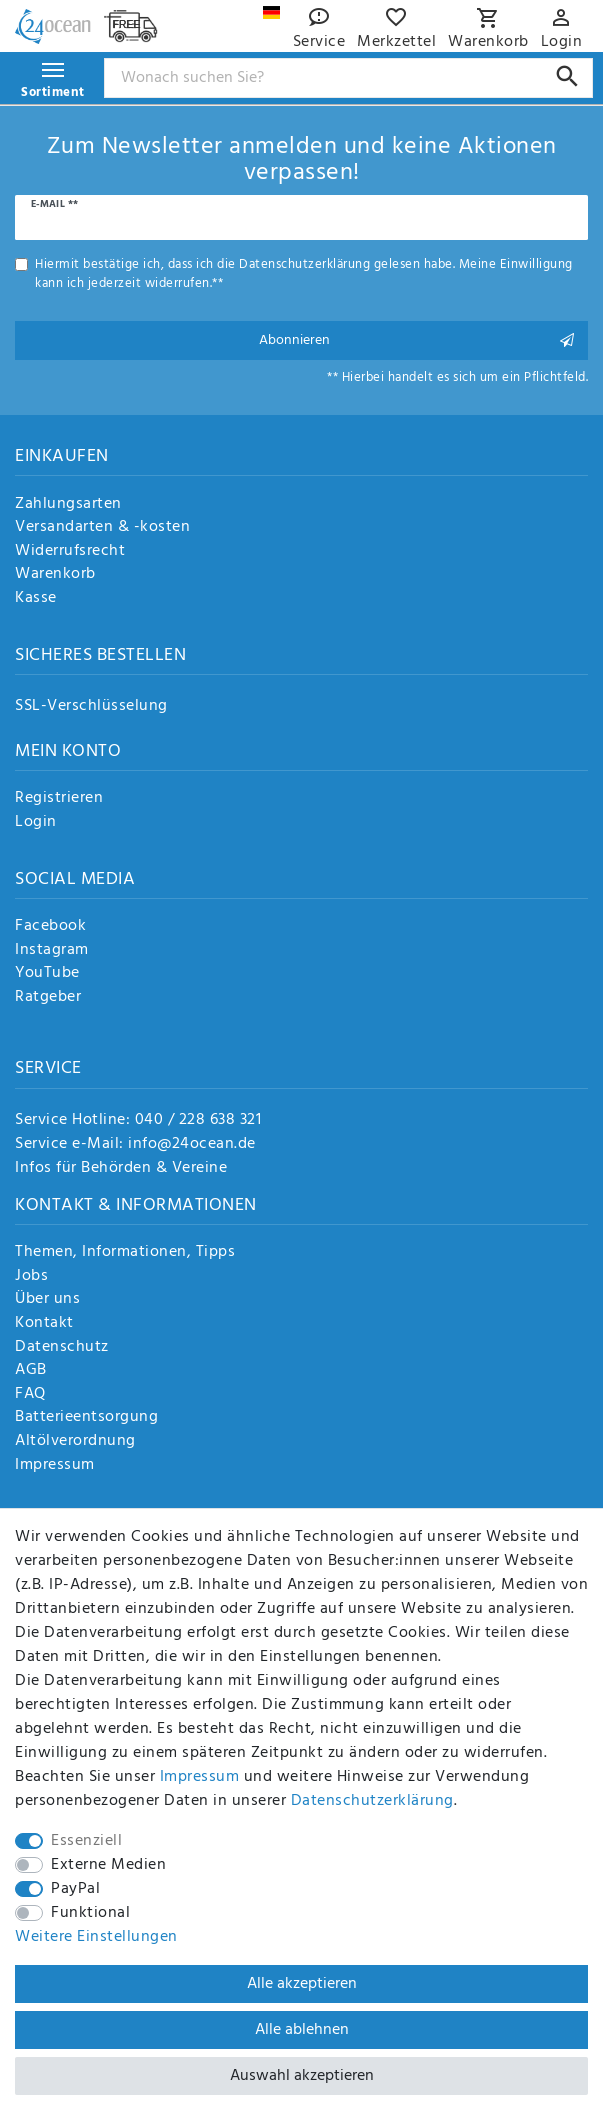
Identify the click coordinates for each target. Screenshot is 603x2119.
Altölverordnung (75, 1442)
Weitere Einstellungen (96, 1937)
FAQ (30, 1395)
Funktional (90, 1913)
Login (36, 823)
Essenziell (86, 1841)
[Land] (271, 12)
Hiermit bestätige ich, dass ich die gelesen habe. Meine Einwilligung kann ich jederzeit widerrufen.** (304, 274)
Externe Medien (108, 1865)
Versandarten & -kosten (102, 528)
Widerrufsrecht (70, 552)
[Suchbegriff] (349, 78)
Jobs (31, 1277)
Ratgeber (48, 998)
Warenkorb (55, 575)
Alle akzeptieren (302, 1984)
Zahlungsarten (68, 505)
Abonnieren (416, 340)
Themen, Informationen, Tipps (125, 1253)
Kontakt (44, 1324)
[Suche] (567, 76)
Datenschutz (62, 1348)
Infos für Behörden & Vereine (121, 1168)
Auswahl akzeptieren (302, 2076)
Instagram (52, 951)
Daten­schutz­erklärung (372, 1801)
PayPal (75, 1889)
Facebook (50, 927)
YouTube (47, 974)
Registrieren (59, 799)
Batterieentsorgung (86, 1418)
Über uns (47, 1300)
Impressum (55, 1466)
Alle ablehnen (302, 2030)
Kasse (36, 599)
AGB (31, 1371)
